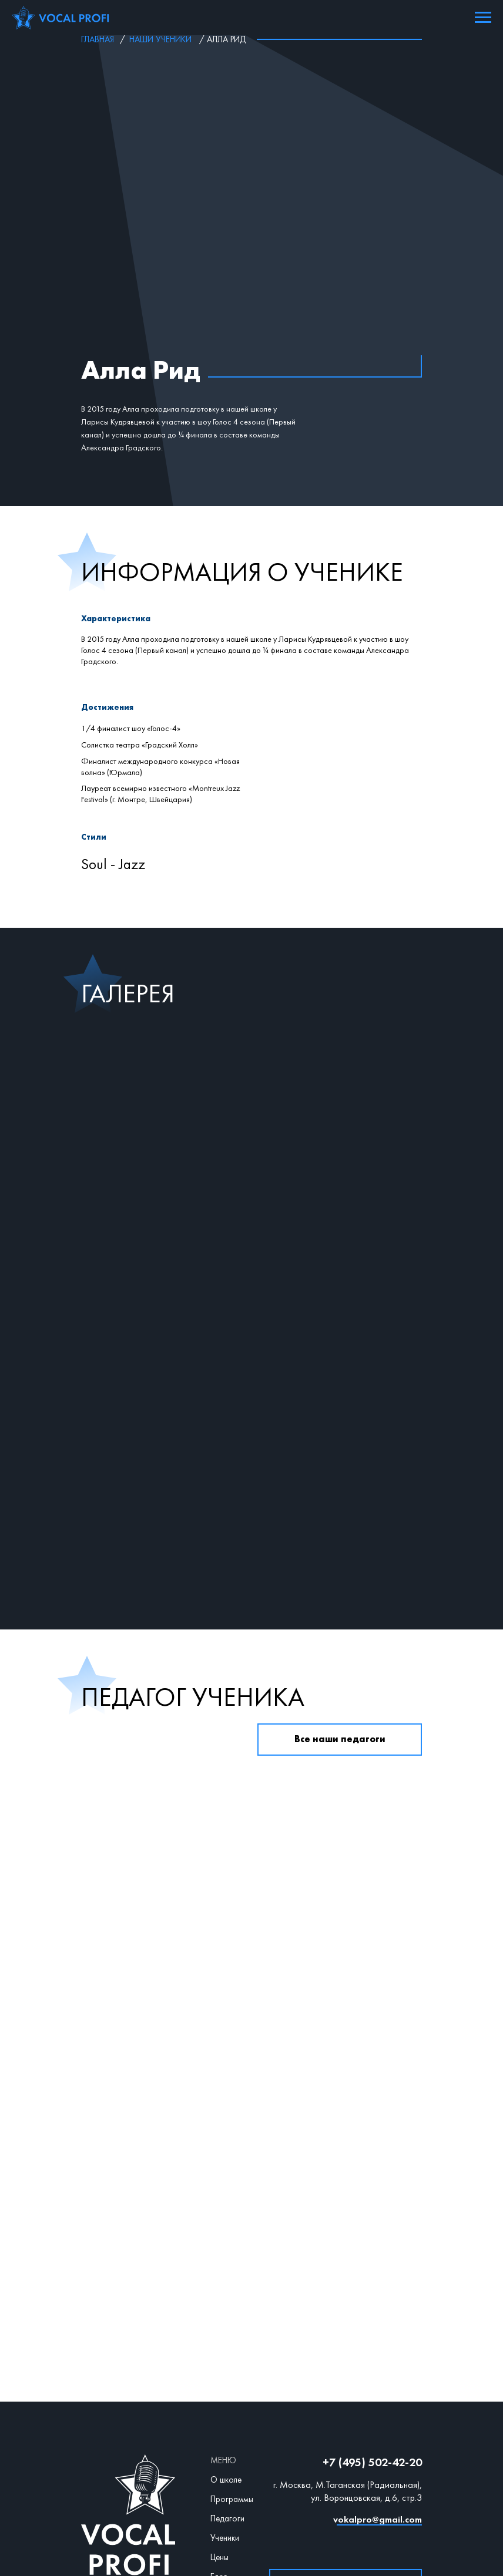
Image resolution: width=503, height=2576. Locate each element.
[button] (345, 2431)
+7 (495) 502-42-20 (372, 2307)
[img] (334, 2388)
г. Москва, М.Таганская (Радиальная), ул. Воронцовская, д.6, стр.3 (347, 2336)
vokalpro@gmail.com (377, 2365)
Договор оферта (255, 2464)
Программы (231, 2345)
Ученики (224, 2383)
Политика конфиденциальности (253, 2480)
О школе (226, 2325)
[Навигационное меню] (483, 17)
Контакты (227, 2441)
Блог (218, 2422)
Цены (219, 2403)
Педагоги (227, 2364)
